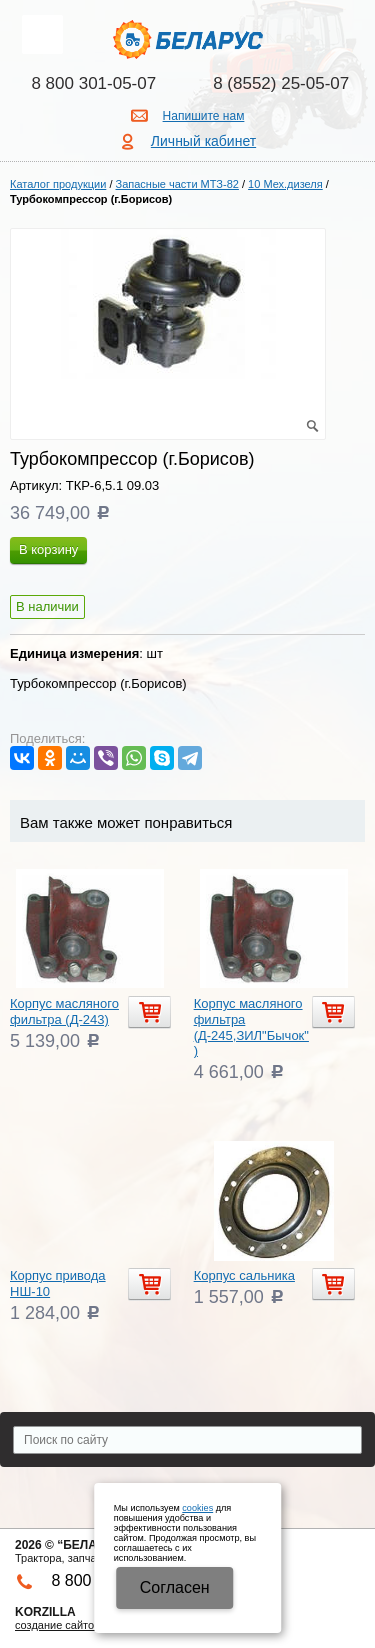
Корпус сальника (244, 1275)
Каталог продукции (58, 184)
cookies (197, 1508)
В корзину (48, 549)
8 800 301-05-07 (93, 83)
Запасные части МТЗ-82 (177, 184)
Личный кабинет (203, 141)
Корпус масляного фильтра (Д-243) (64, 1011)
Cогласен (175, 1587)
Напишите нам (204, 116)
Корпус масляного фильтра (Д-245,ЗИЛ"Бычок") (251, 1027)
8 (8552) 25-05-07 (281, 83)
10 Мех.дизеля (285, 184)
